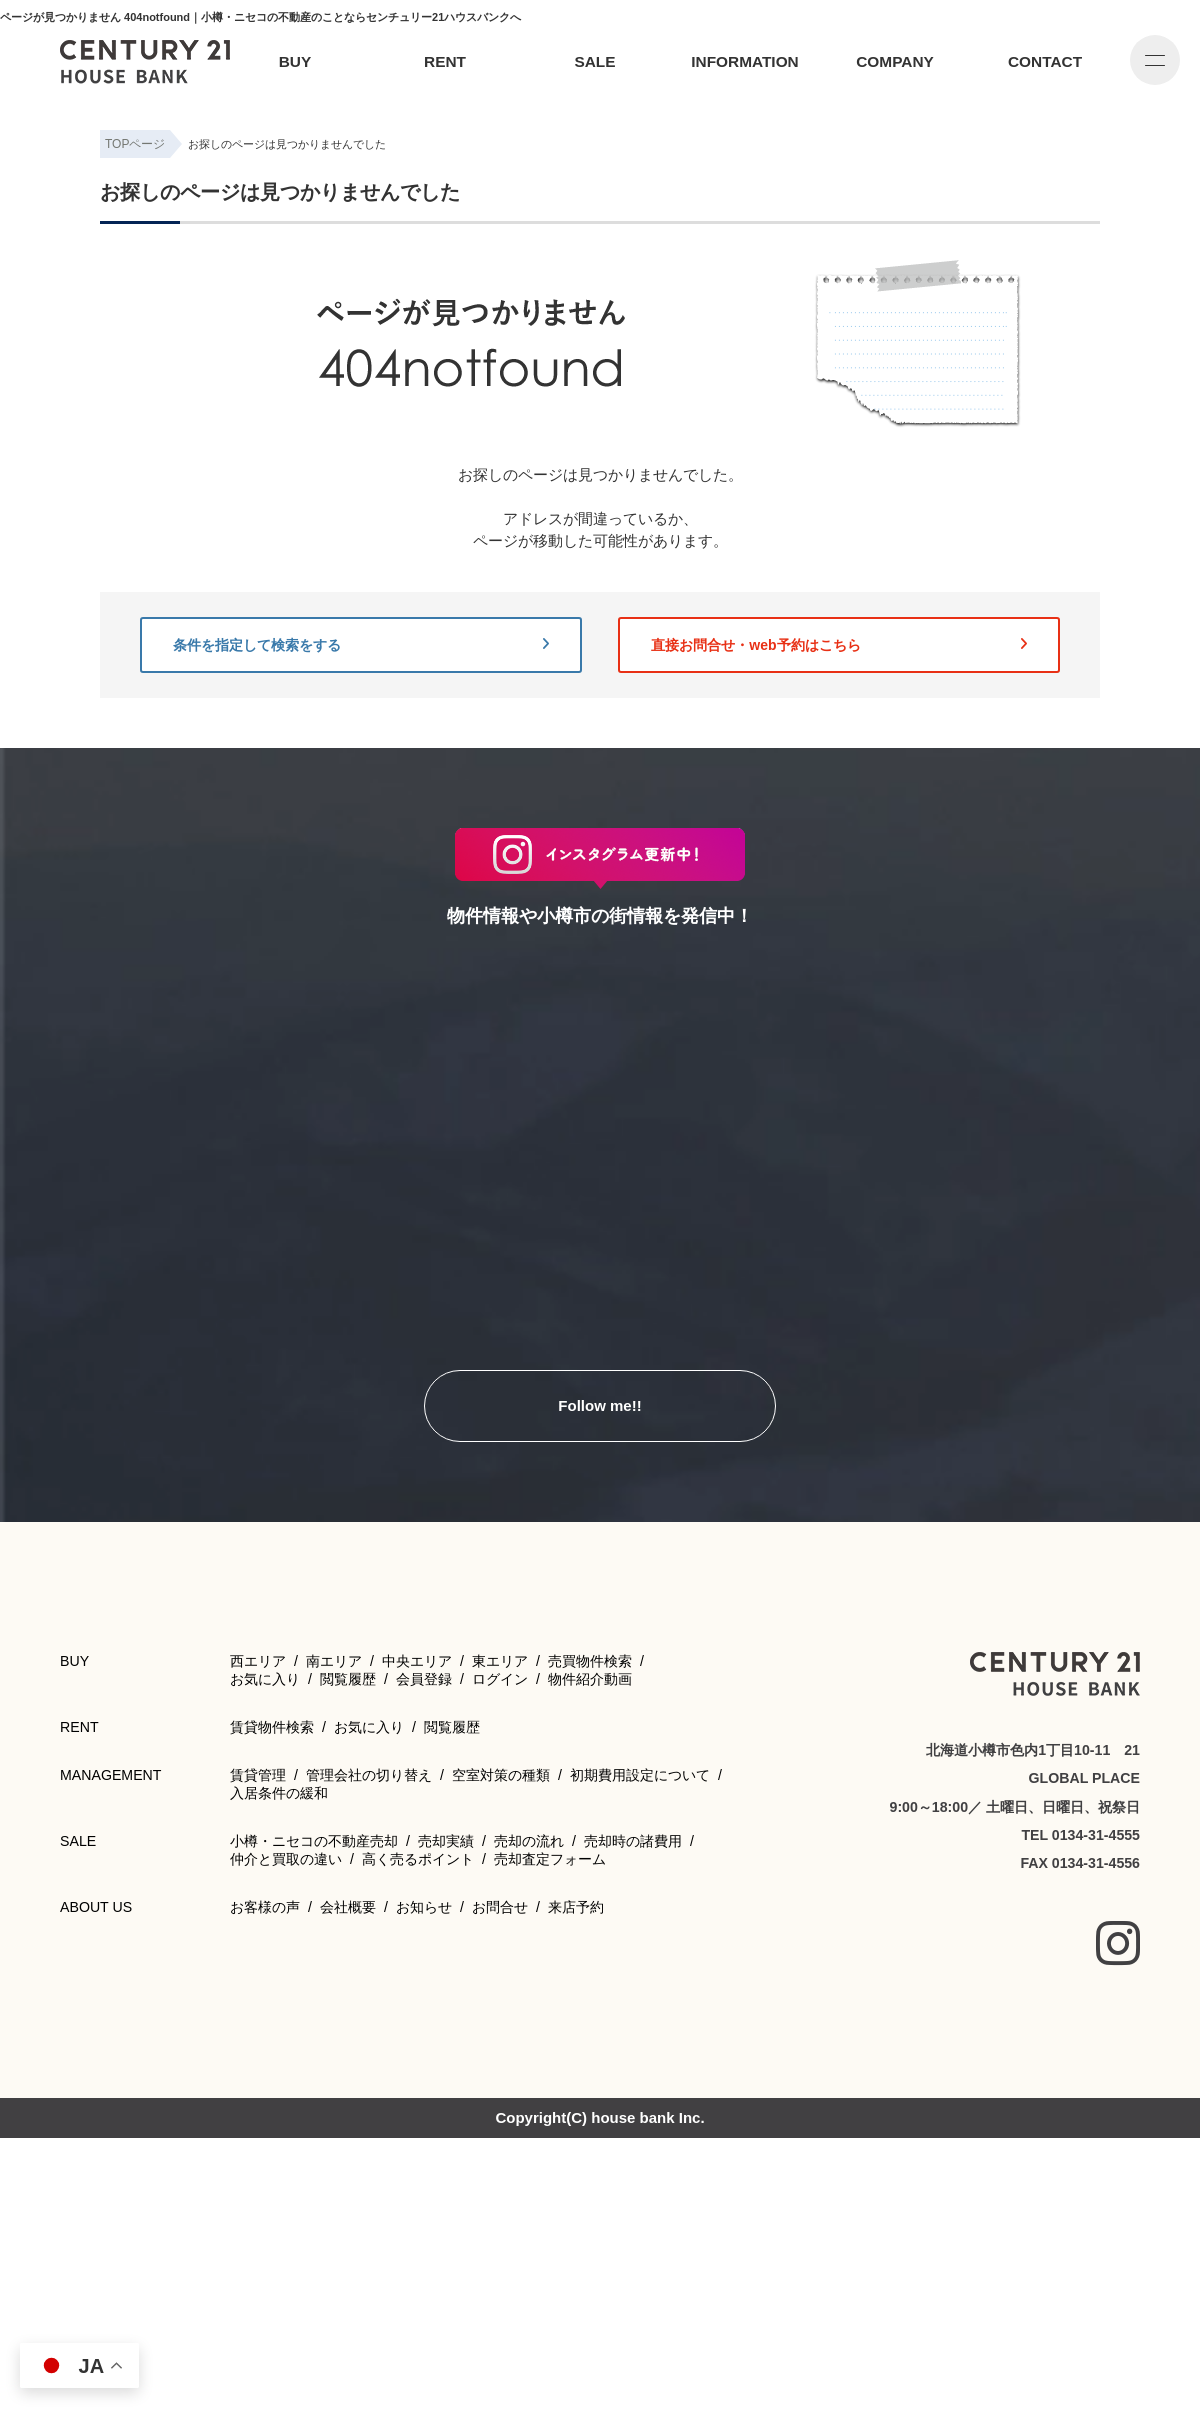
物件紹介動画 (590, 1679)
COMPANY (895, 61)
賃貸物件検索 (272, 1727)
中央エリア (417, 1661)
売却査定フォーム (550, 1859)
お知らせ (424, 1907)
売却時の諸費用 (633, 1841)
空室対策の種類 (501, 1775)
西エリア (258, 1661)
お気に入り (265, 1679)
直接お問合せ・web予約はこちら (839, 645)
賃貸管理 (258, 1775)
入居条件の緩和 (279, 1793)
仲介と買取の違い (286, 1859)
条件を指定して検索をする (361, 645)
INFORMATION (745, 61)
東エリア (500, 1661)
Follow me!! (599, 1405)
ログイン (500, 1679)
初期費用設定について (640, 1775)
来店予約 (576, 1907)
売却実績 (446, 1841)
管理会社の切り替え (369, 1775)
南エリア (334, 1661)
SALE (594, 61)
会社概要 (348, 1907)
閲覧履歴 (348, 1679)
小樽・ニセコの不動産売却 (314, 1841)
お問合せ (500, 1907)
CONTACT (1045, 61)
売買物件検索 (590, 1661)
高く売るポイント (418, 1859)
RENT (445, 61)
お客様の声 (265, 1907)
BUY (295, 61)
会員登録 (424, 1679)
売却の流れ (529, 1841)
